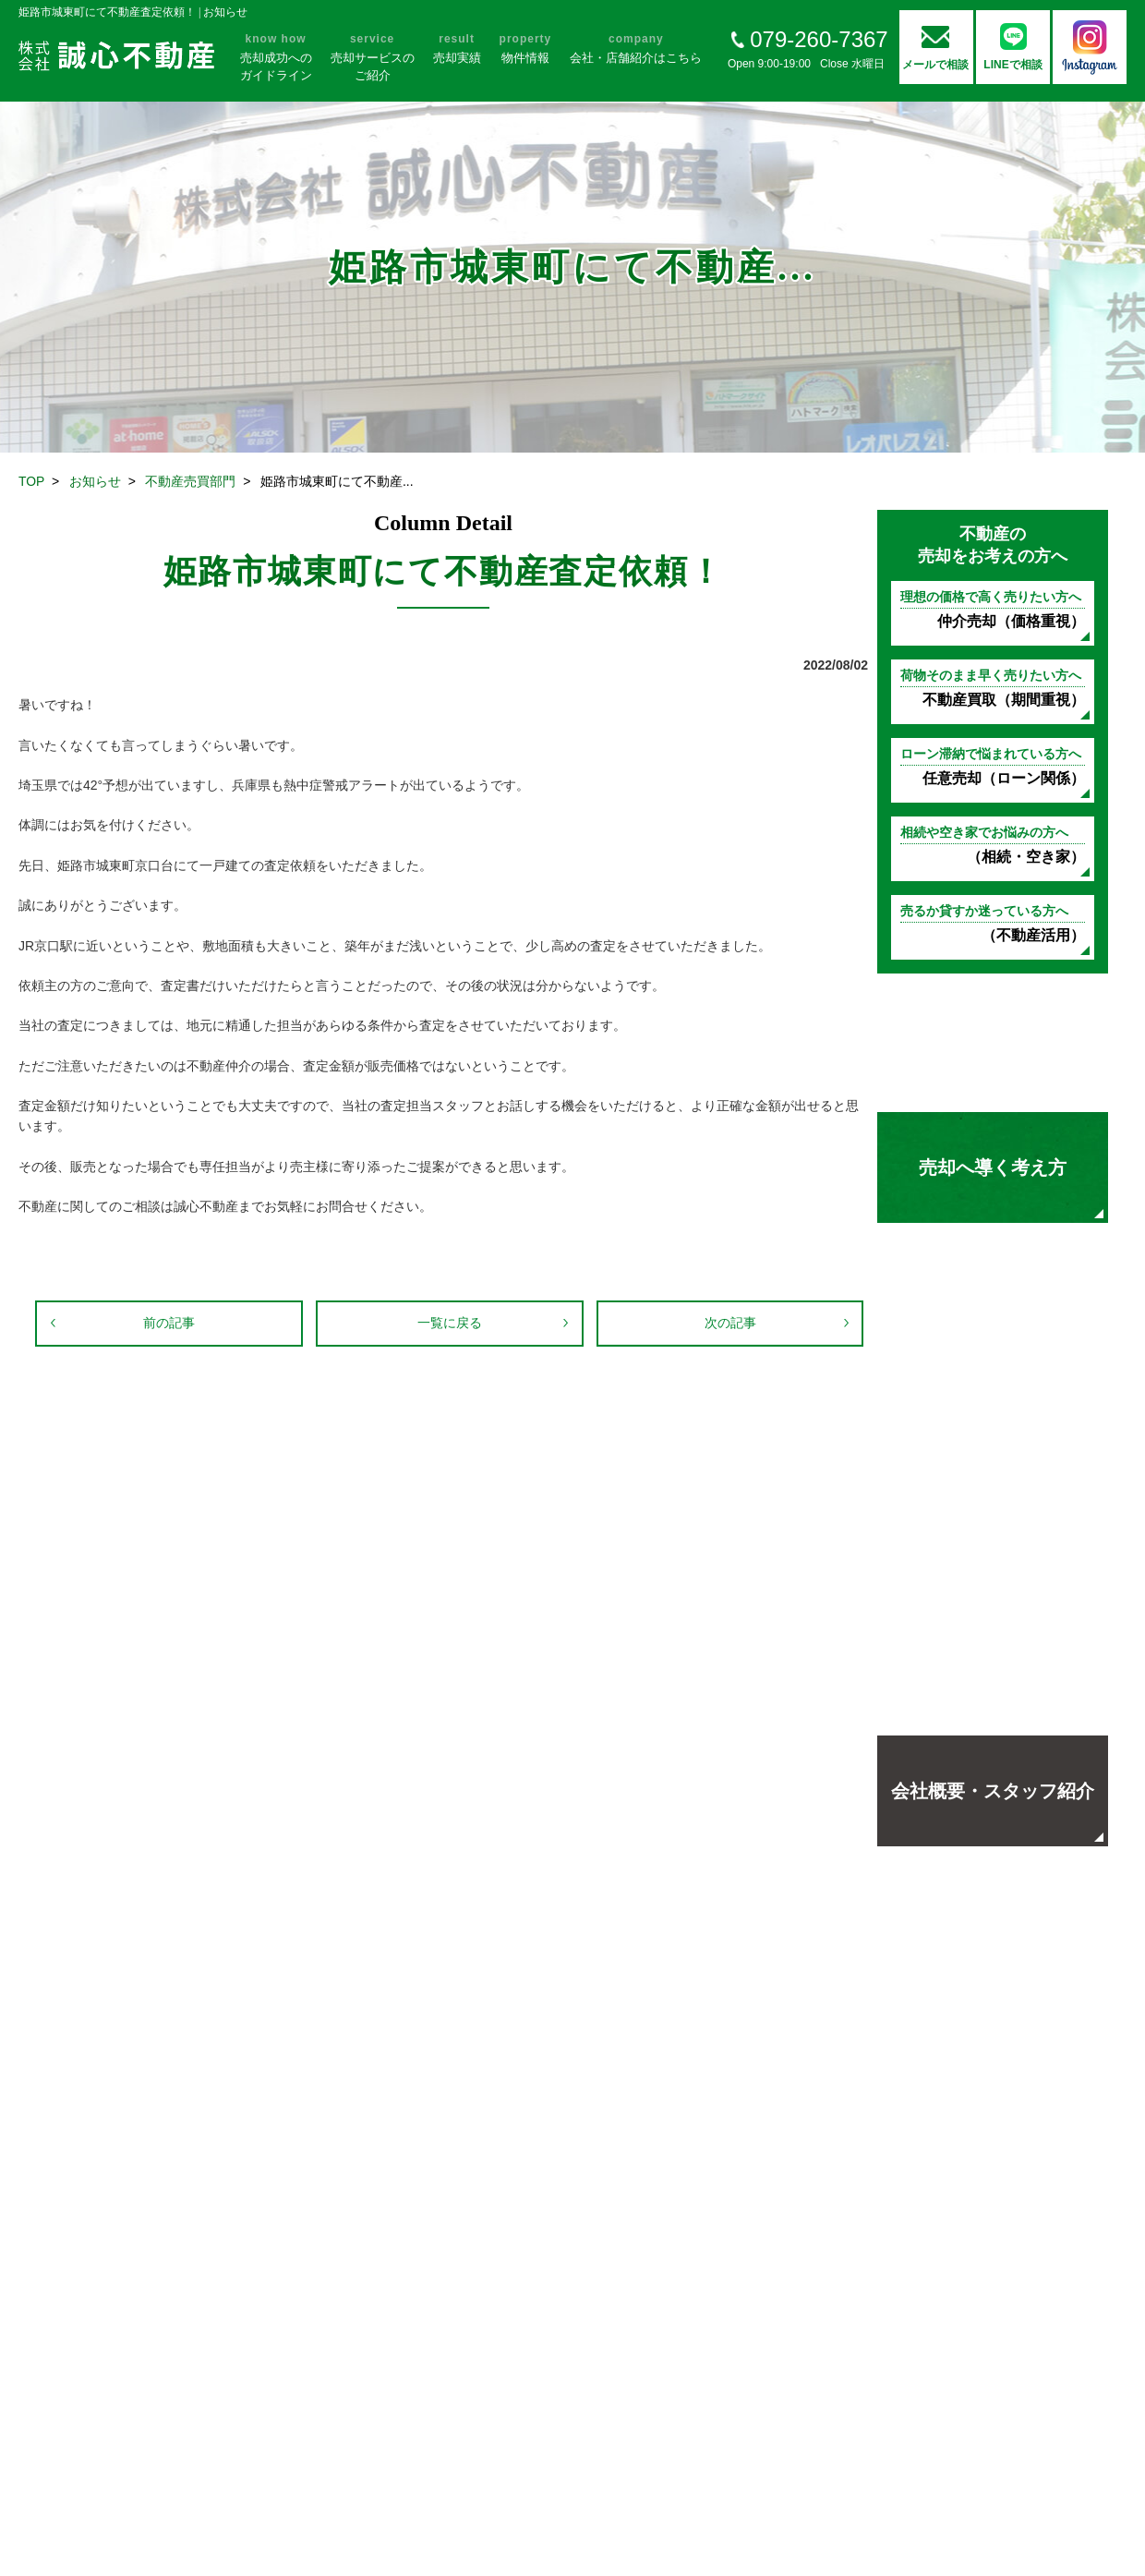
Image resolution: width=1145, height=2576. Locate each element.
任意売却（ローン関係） (992, 766)
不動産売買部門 (190, 481)
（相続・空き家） (992, 845)
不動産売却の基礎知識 (992, 1043)
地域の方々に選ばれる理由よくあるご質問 (992, 1666)
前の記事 (169, 1322)
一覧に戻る (449, 1322)
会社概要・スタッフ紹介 (992, 1791)
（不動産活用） (992, 923)
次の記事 (730, 1322)
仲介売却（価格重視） (992, 609)
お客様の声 (992, 1292)
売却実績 (993, 1417)
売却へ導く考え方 (993, 1167)
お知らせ (95, 481)
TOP (31, 481)
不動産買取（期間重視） (992, 687)
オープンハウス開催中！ (992, 1541)
